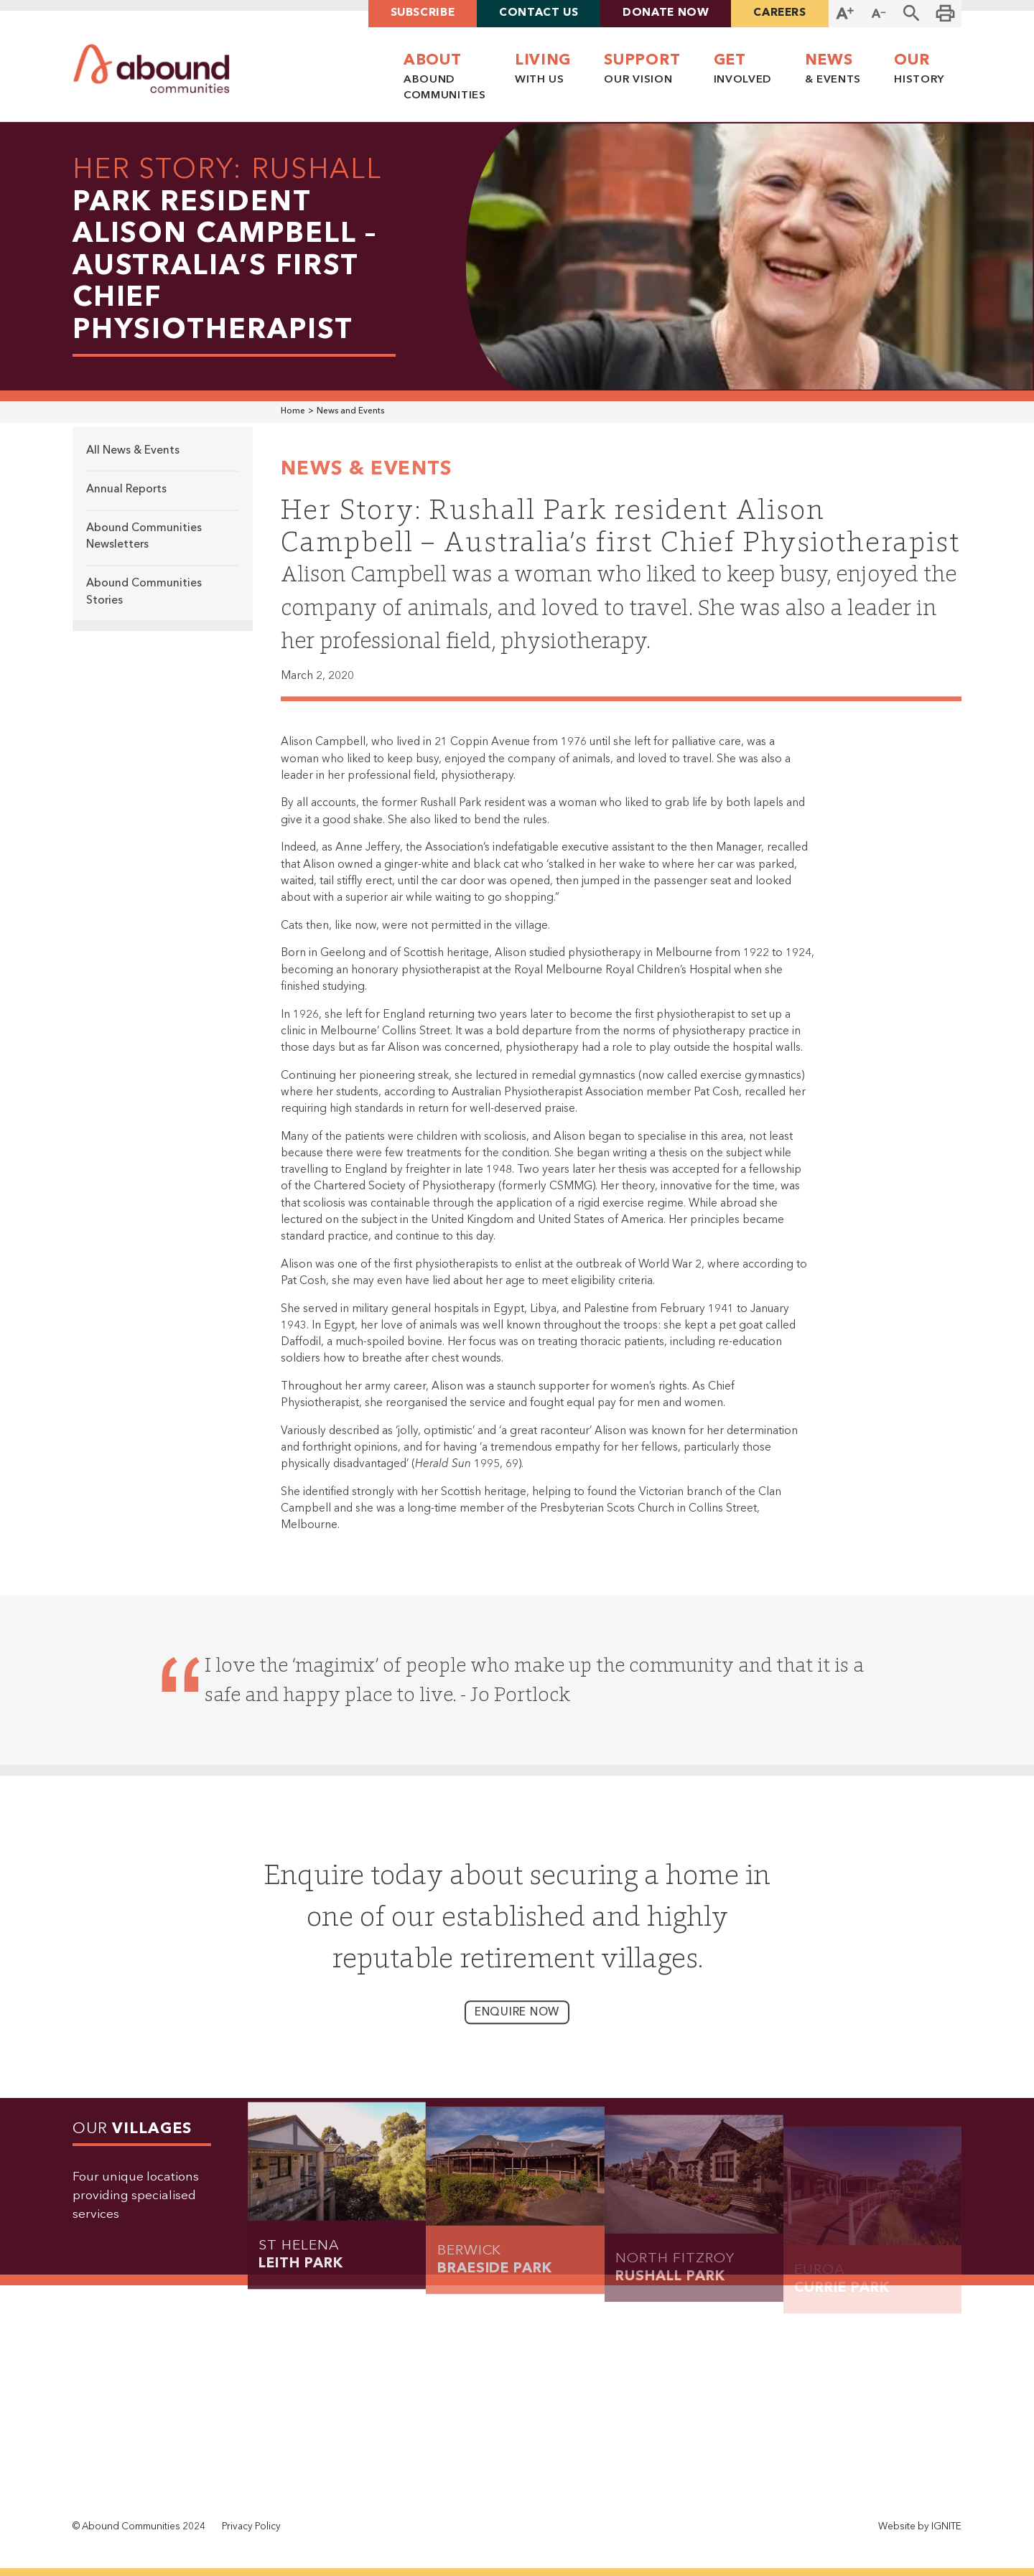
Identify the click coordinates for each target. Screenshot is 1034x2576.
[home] (151, 68)
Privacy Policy (251, 2526)
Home (293, 411)
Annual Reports (126, 498)
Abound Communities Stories (144, 600)
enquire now (517, 2021)
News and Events (350, 411)
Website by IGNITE (919, 2526)
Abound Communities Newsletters (144, 545)
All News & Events (133, 459)
